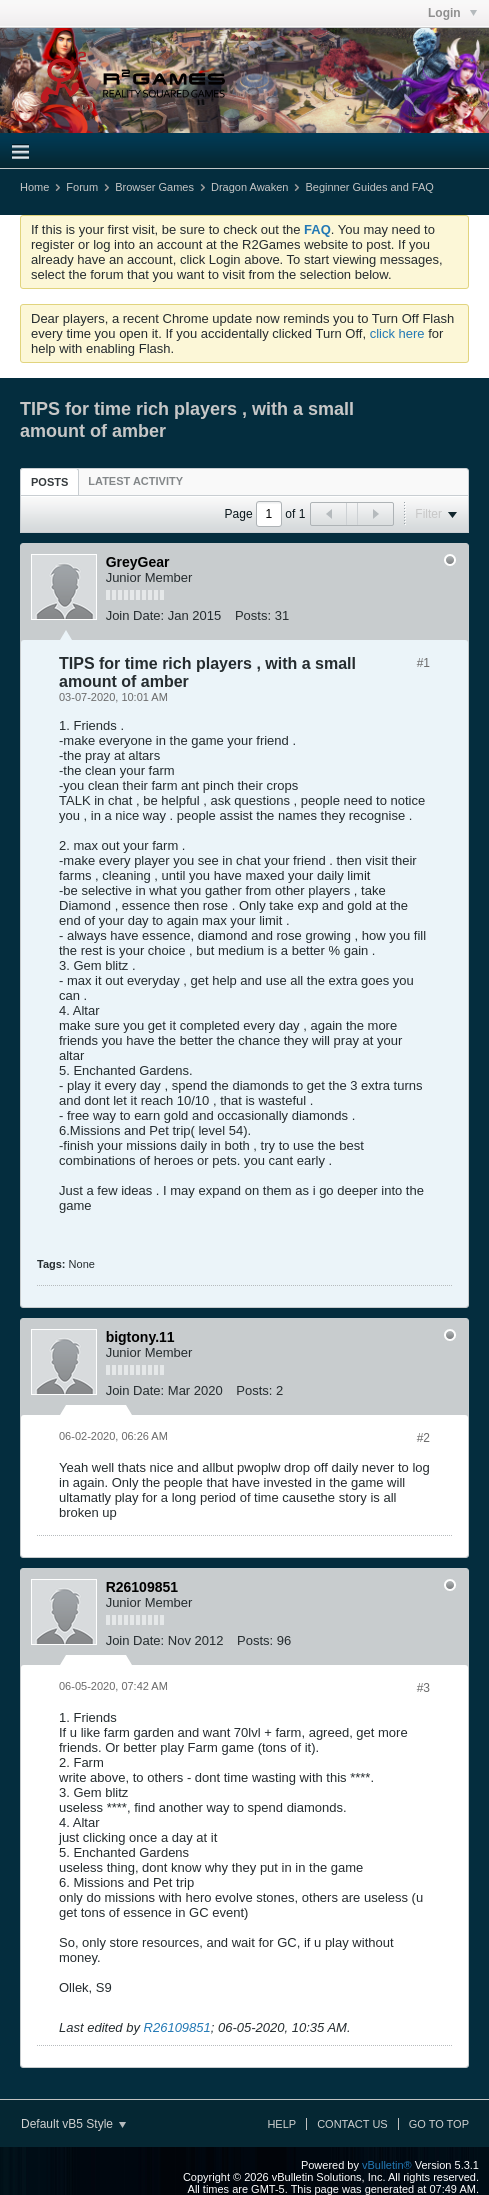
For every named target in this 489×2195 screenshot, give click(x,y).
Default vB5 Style (73, 2124)
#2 (423, 1438)
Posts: (253, 615)
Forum (82, 187)
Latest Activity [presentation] (135, 481)
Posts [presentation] (49, 482)
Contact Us (352, 2124)
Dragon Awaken (249, 187)
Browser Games (154, 187)
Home (34, 187)
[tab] (49, 481)
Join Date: (135, 615)
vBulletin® (387, 2165)
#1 (423, 663)
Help (281, 2124)
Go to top (439, 2124)
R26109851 (177, 2027)
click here (397, 333)
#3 (423, 1688)
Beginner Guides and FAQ (369, 187)
